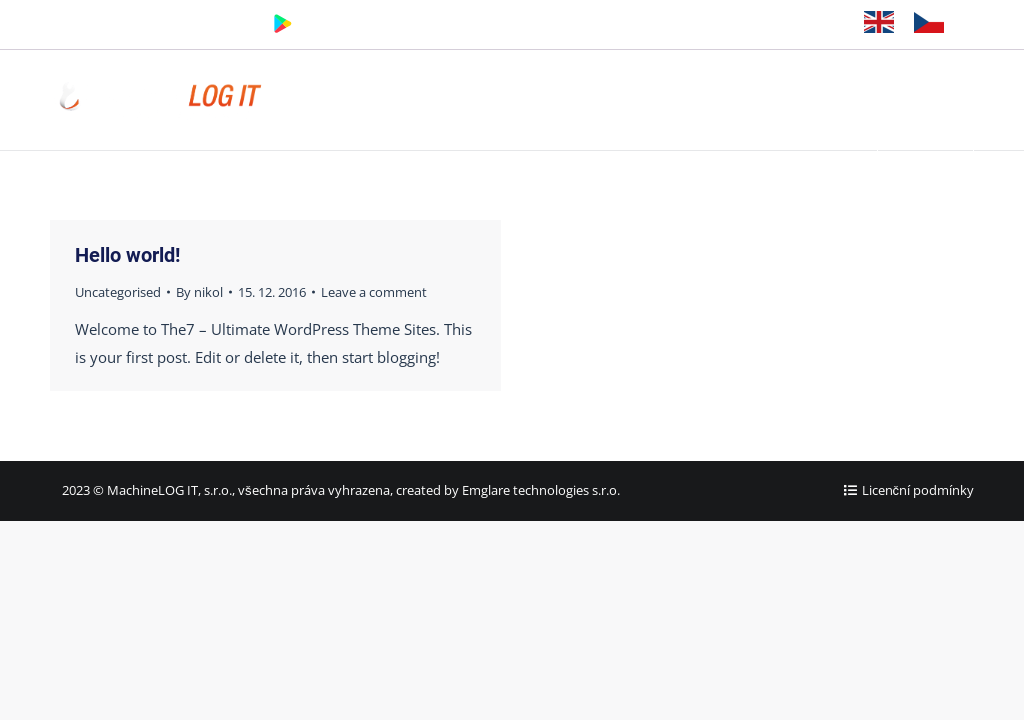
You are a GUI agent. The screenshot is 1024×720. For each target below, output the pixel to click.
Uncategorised (118, 292)
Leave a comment (374, 292)
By (199, 292)
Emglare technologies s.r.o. (541, 490)
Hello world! (127, 255)
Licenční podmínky (918, 490)
